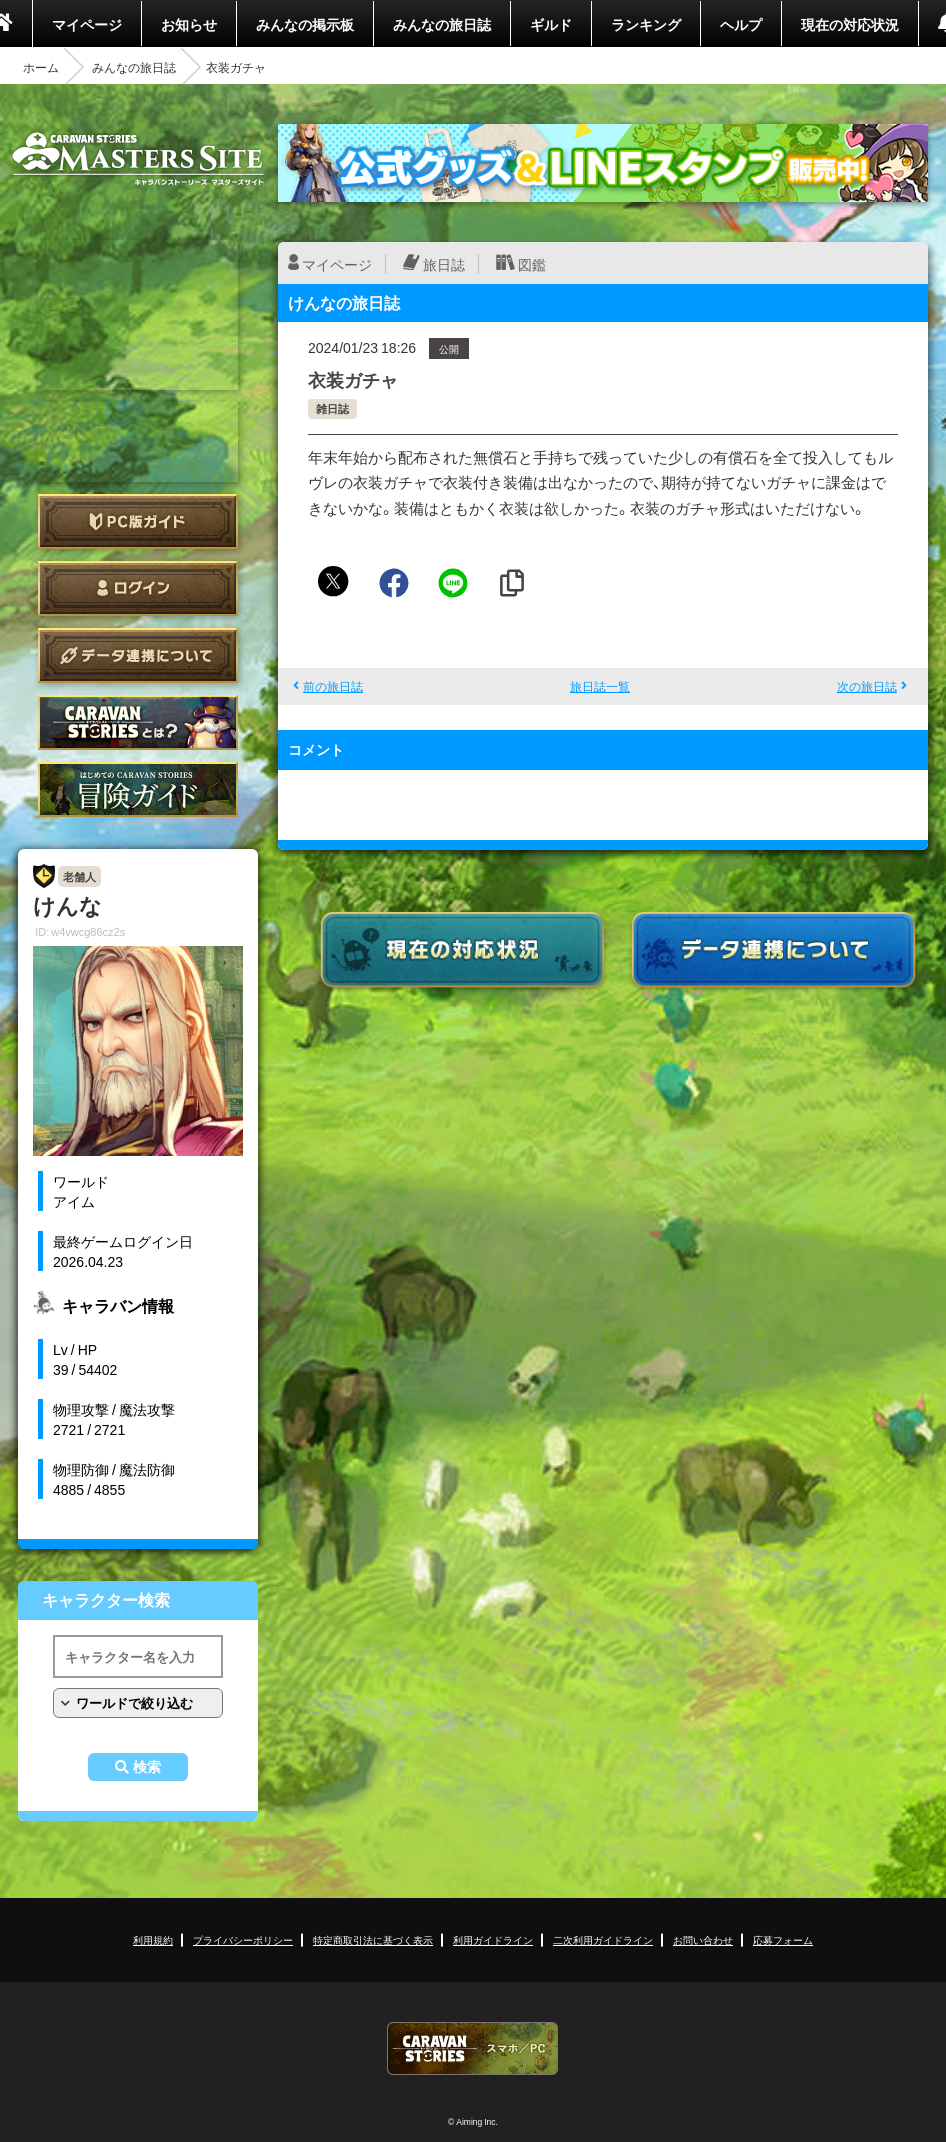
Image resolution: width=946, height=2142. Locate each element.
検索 (147, 1767)
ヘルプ (741, 24)
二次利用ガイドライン (603, 1939)
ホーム (41, 67)
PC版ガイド (138, 521)
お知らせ (189, 24)
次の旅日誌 (867, 686)
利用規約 (153, 1939)
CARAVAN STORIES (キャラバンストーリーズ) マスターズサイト (138, 159)
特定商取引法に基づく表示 (373, 1939)
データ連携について (138, 655)
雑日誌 (332, 408)
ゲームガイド (138, 789)
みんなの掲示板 (305, 24)
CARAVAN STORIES (473, 2048)
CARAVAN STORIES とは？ (138, 722)
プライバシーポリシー (243, 1939)
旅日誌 (444, 264)
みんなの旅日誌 (442, 24)
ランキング (646, 24)
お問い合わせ (703, 1939)
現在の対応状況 (850, 24)
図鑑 (532, 264)
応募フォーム (783, 1939)
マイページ (87, 24)
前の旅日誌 (333, 686)
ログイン (138, 588)
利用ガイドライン (493, 1939)
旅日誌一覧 (600, 686)
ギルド (551, 24)
